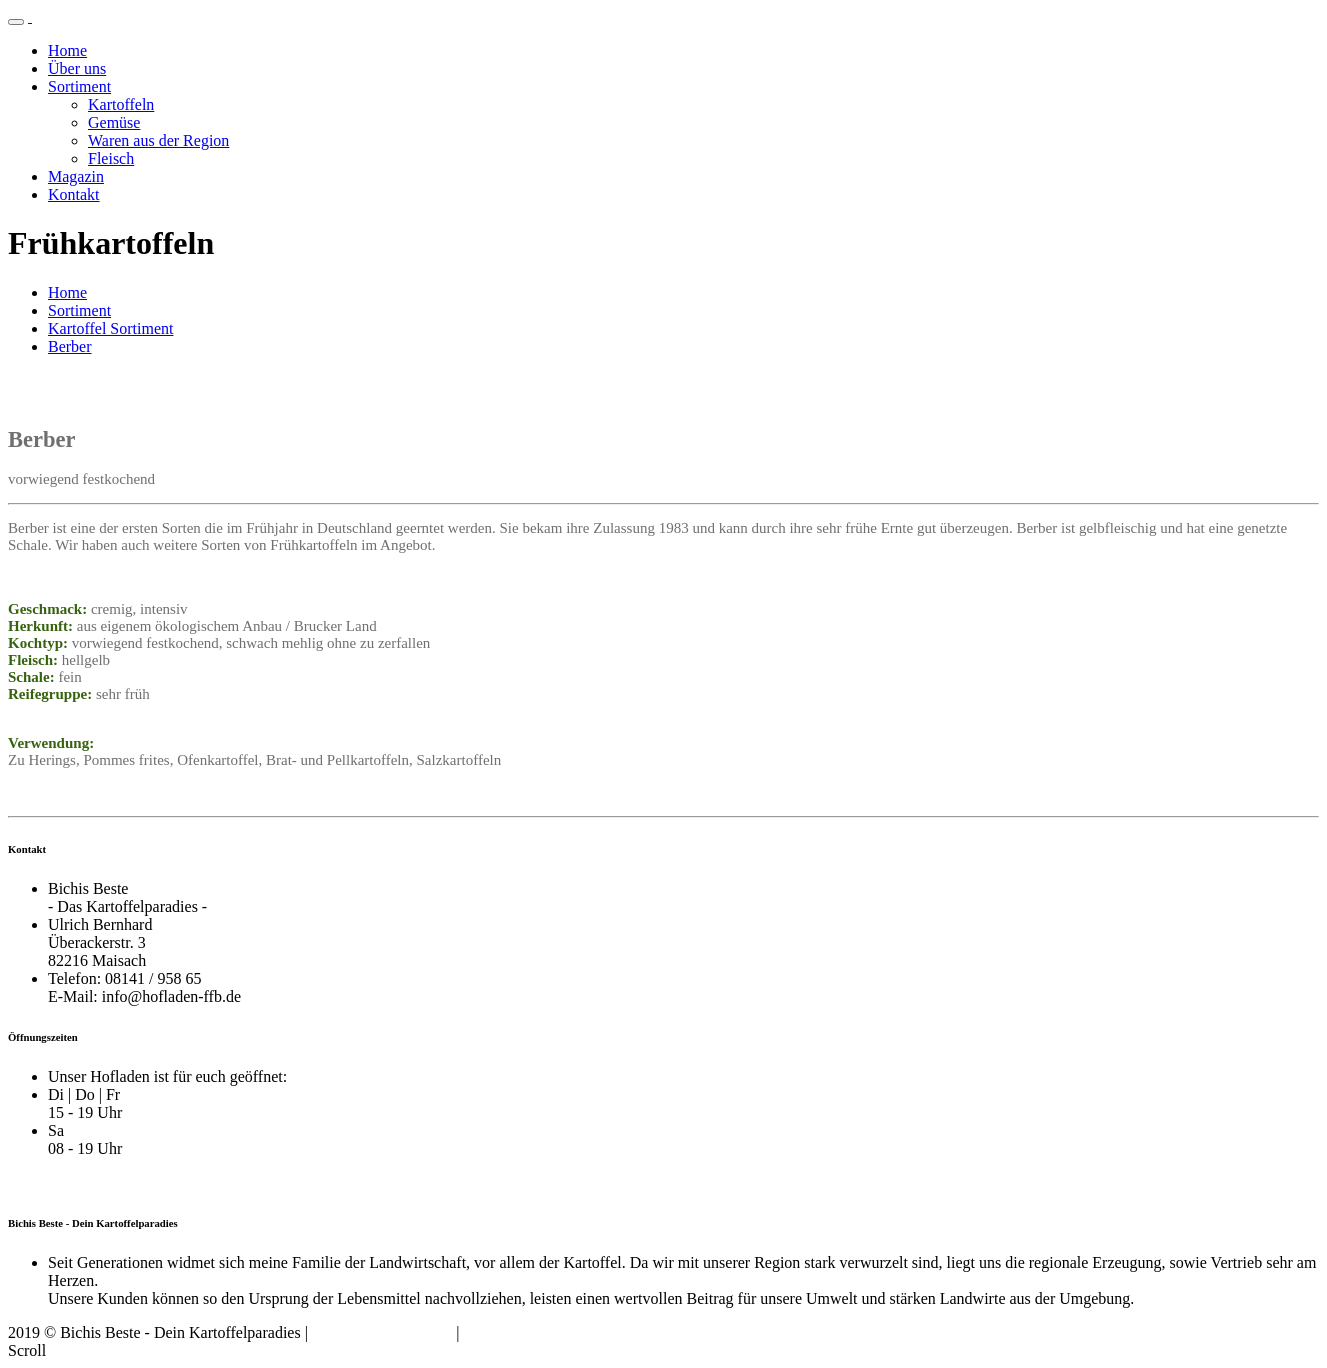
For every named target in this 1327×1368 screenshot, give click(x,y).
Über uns (77, 68)
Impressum (498, 1332)
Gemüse (114, 122)
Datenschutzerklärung (382, 1332)
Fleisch (111, 158)
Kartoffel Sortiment (110, 328)
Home (67, 50)
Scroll (27, 1350)
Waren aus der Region (158, 140)
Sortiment (79, 86)
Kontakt (74, 194)
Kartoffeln (121, 104)
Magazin (76, 176)
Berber (70, 346)
